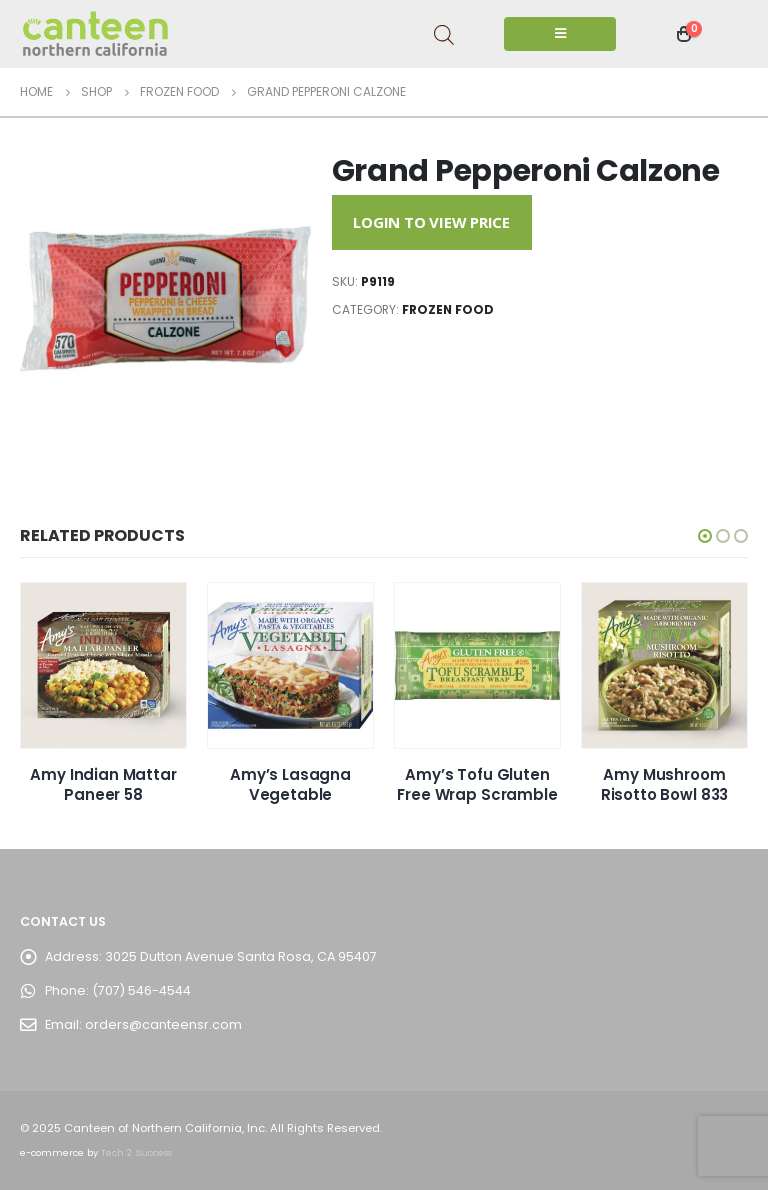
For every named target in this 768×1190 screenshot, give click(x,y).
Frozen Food (448, 309)
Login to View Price (431, 222)
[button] (705, 536)
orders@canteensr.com (163, 1024)
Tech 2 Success (136, 1152)
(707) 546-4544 (141, 990)
